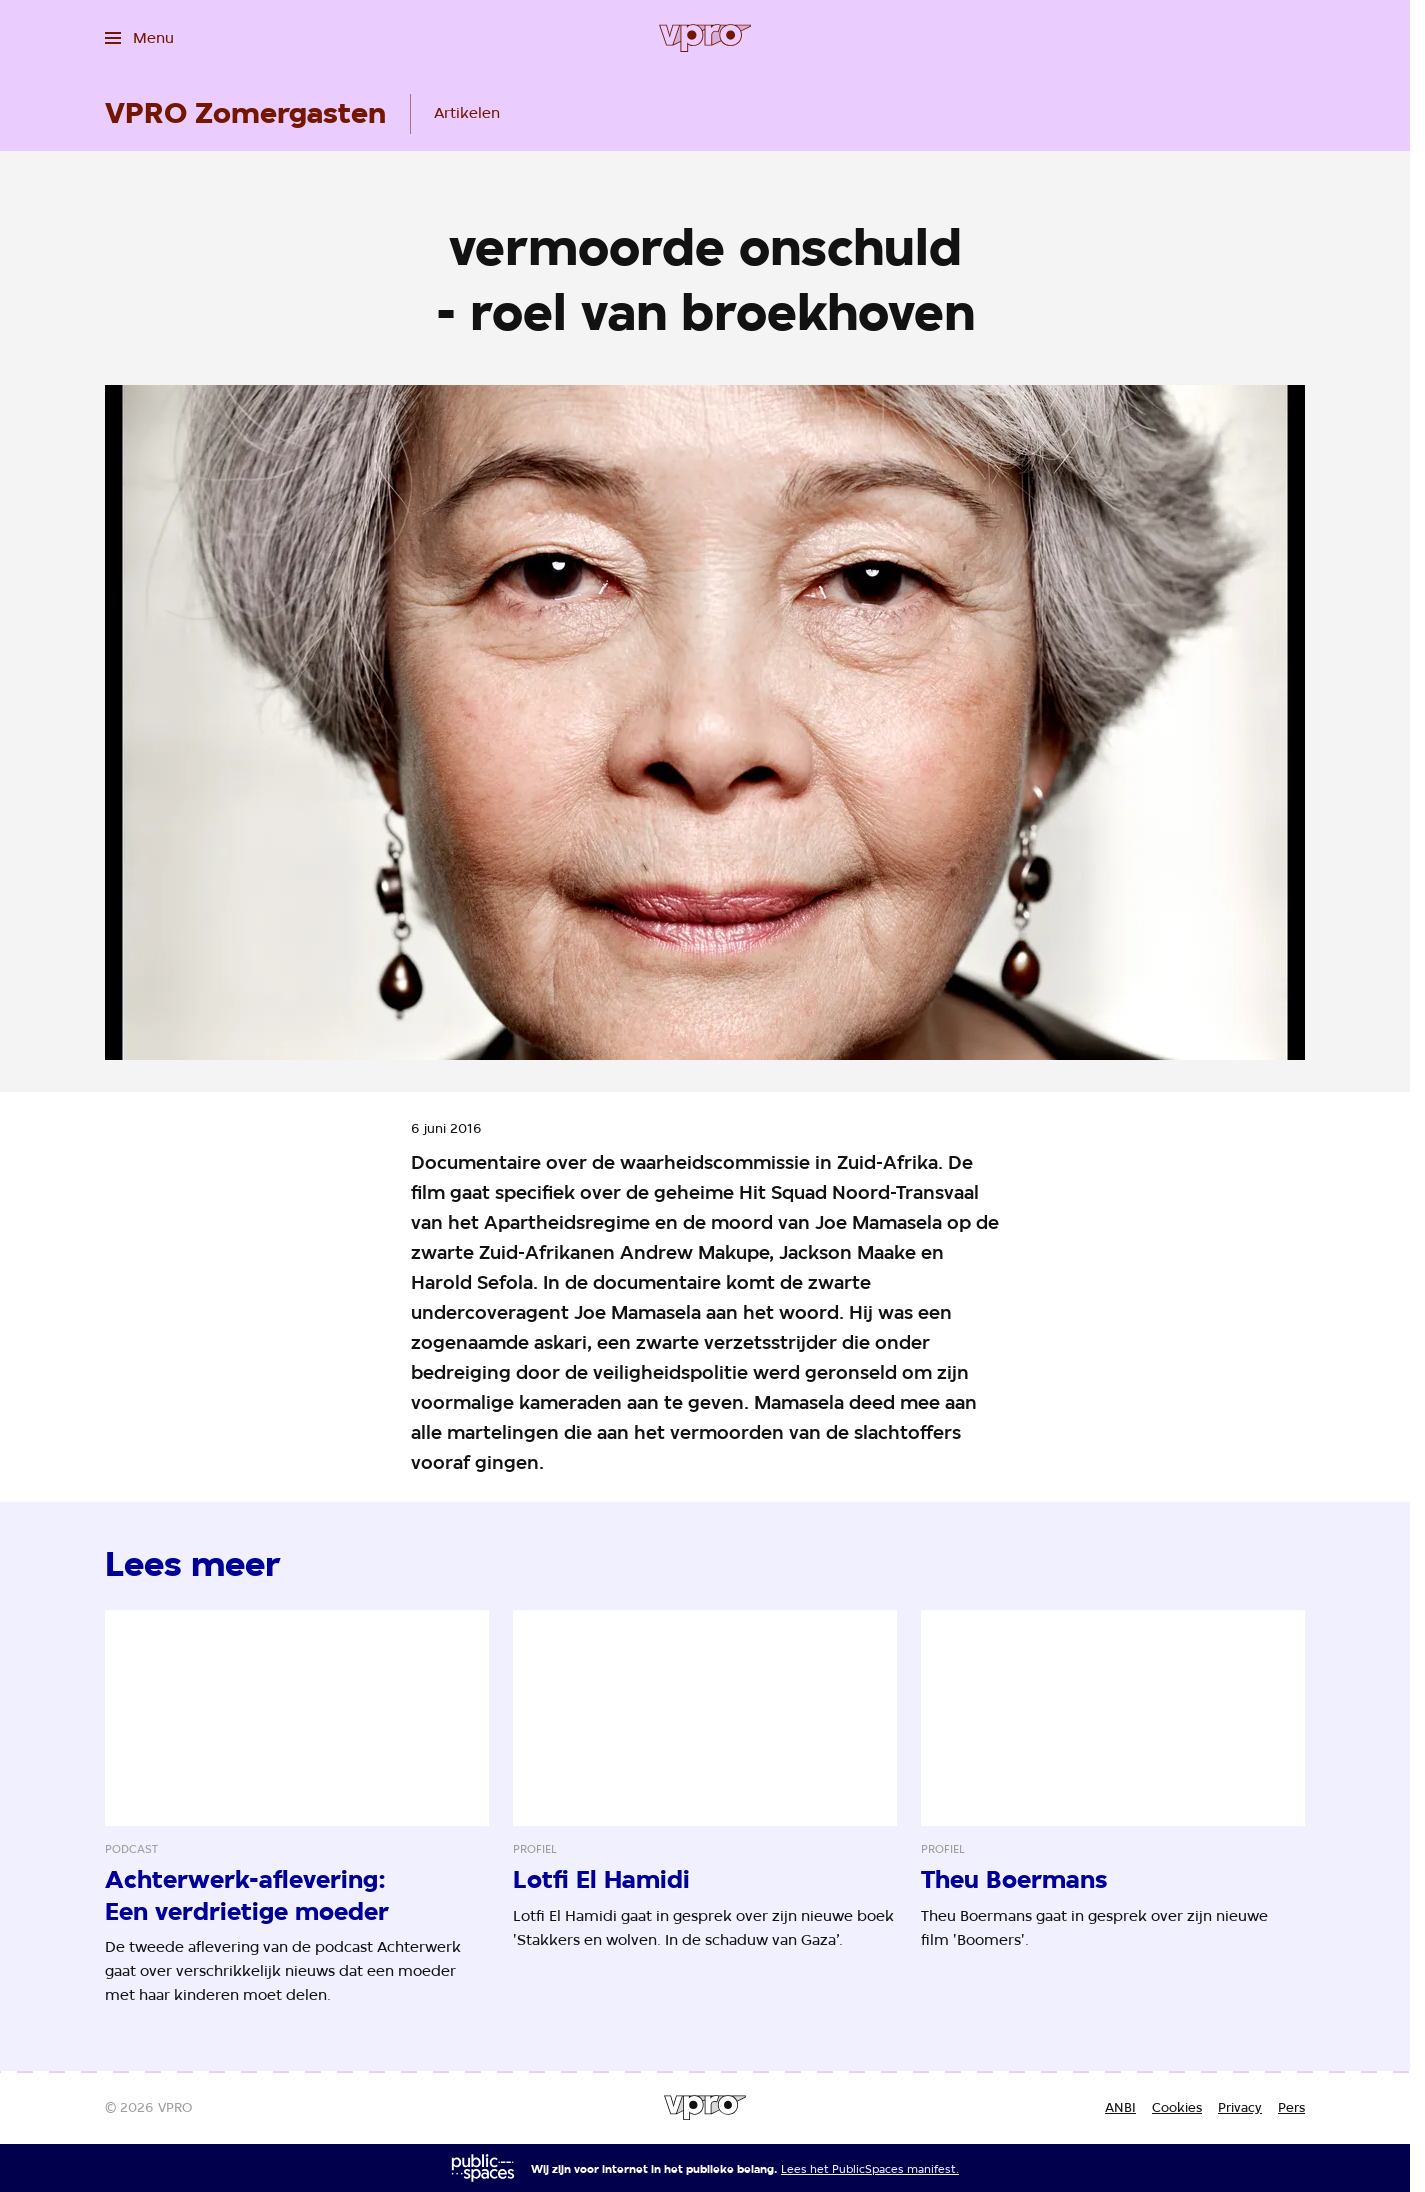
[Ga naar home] (705, 38)
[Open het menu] (139, 38)
